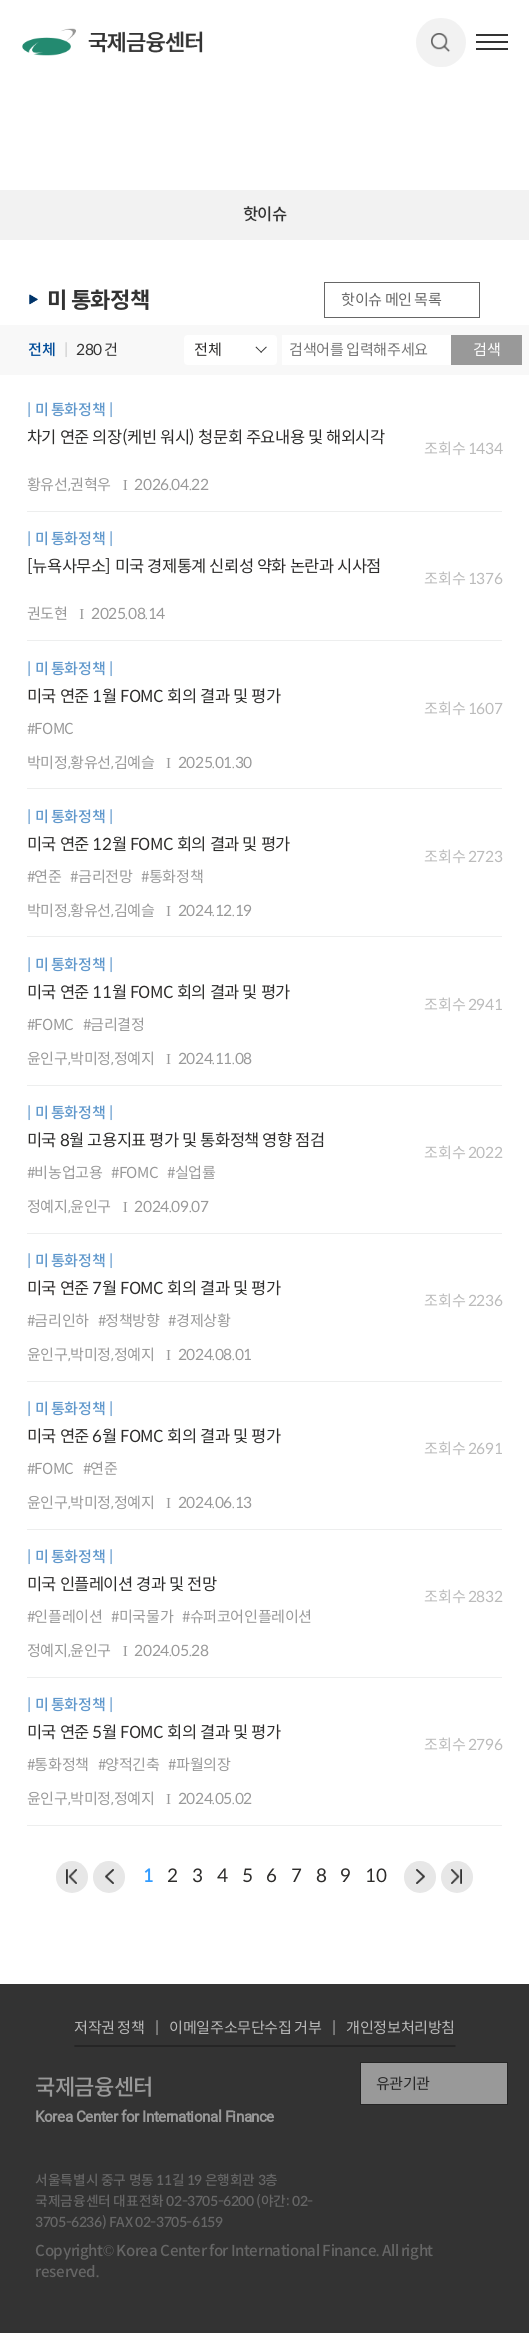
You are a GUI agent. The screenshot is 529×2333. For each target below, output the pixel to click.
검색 (440, 42)
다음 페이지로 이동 (420, 1877)
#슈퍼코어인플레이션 (247, 1616)
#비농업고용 (65, 1172)
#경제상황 (199, 1320)
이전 (72, 1877)
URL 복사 (504, 299)
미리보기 (450, 477)
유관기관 (403, 2083)
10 (375, 1876)
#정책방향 (129, 1320)
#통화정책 (172, 876)
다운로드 (486, 477)
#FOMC (50, 728)
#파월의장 (199, 1764)
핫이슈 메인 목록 (391, 299)
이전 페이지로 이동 (109, 1877)
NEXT (457, 1877)
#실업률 (191, 1172)
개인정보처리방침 (400, 2027)
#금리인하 (58, 1320)
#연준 (44, 876)
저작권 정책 (109, 2027)
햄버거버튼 (492, 42)
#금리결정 (114, 1024)
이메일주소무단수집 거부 (245, 2027)
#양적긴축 (129, 1764)
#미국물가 (142, 1616)
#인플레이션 (65, 1616)
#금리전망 (101, 876)
